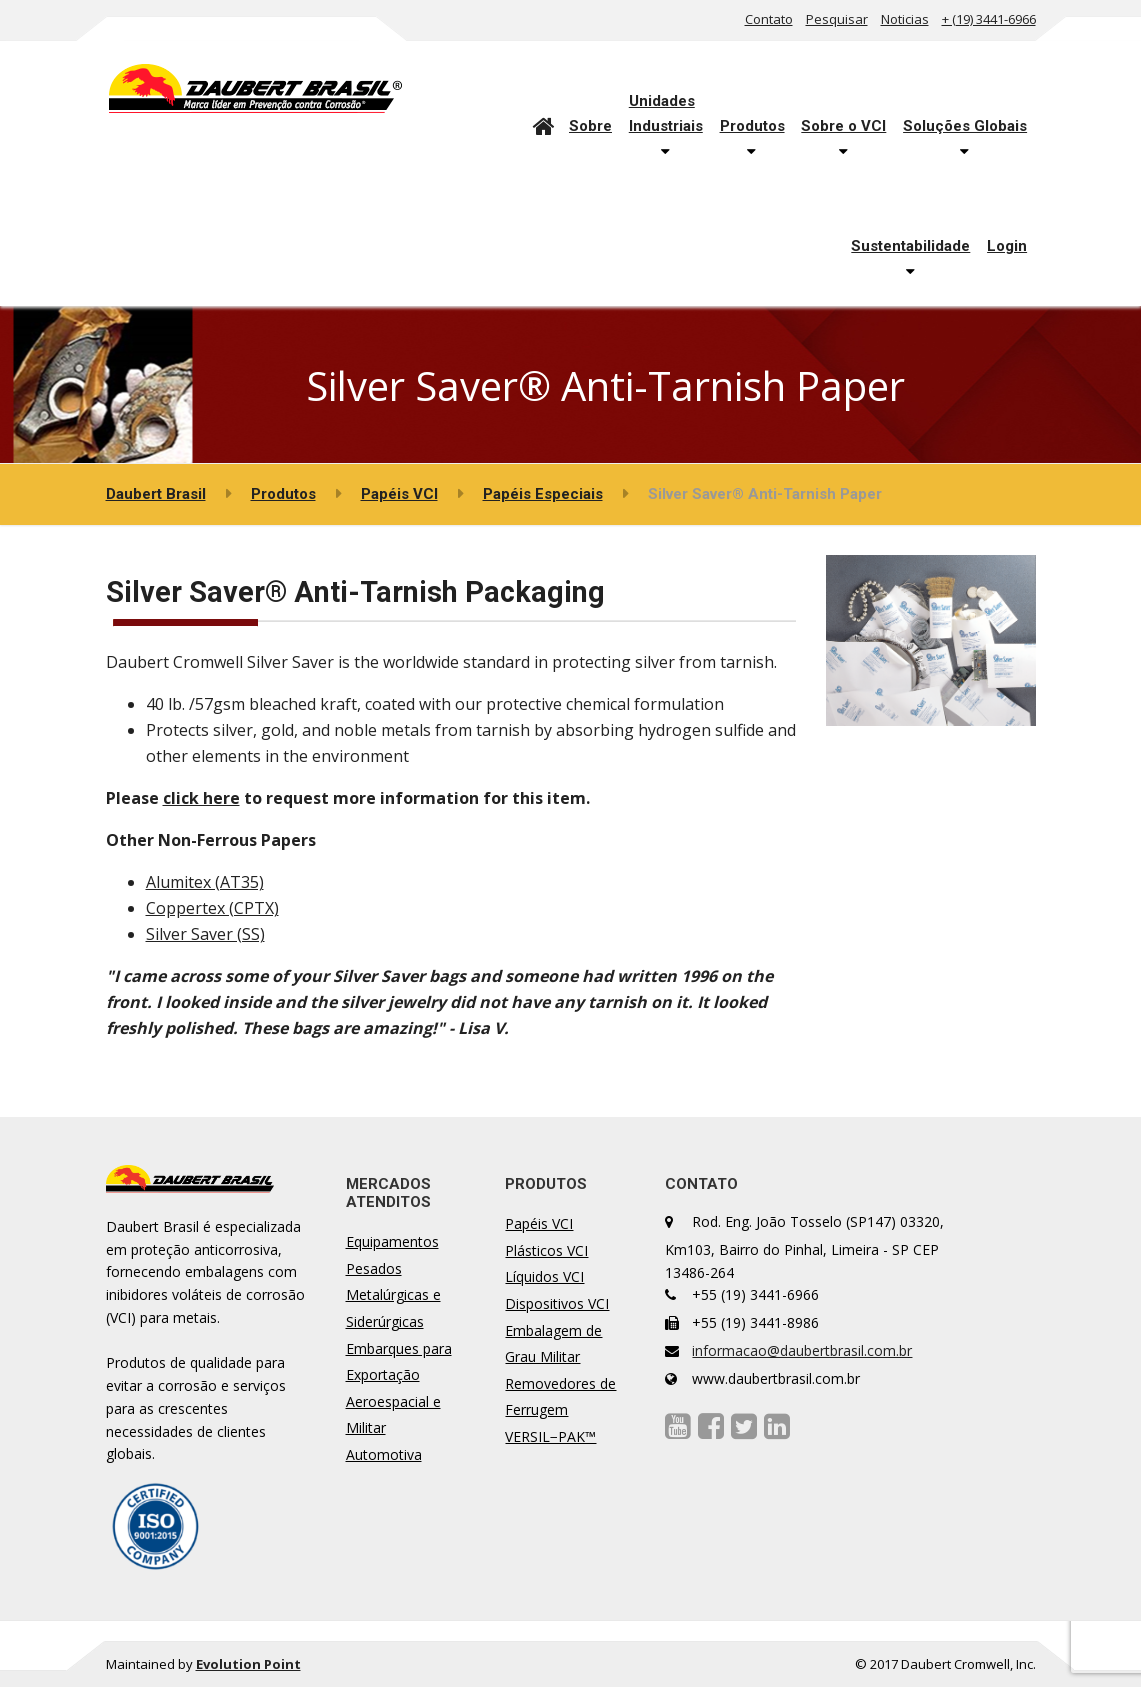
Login (1007, 246)
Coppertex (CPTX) (212, 908)
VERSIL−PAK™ (550, 1436)
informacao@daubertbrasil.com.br (802, 1350)
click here (201, 798)
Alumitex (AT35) (205, 882)
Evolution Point (248, 1664)
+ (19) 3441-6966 (989, 19)
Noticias (905, 19)
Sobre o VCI (843, 126)
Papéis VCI (539, 1223)
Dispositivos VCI (557, 1303)
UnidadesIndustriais (666, 113)
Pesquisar (837, 19)
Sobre (590, 126)
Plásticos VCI (546, 1250)
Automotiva (384, 1454)
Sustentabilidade (910, 246)
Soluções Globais (965, 126)
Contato (769, 19)
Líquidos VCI (544, 1276)
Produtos (752, 126)
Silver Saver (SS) (205, 934)
